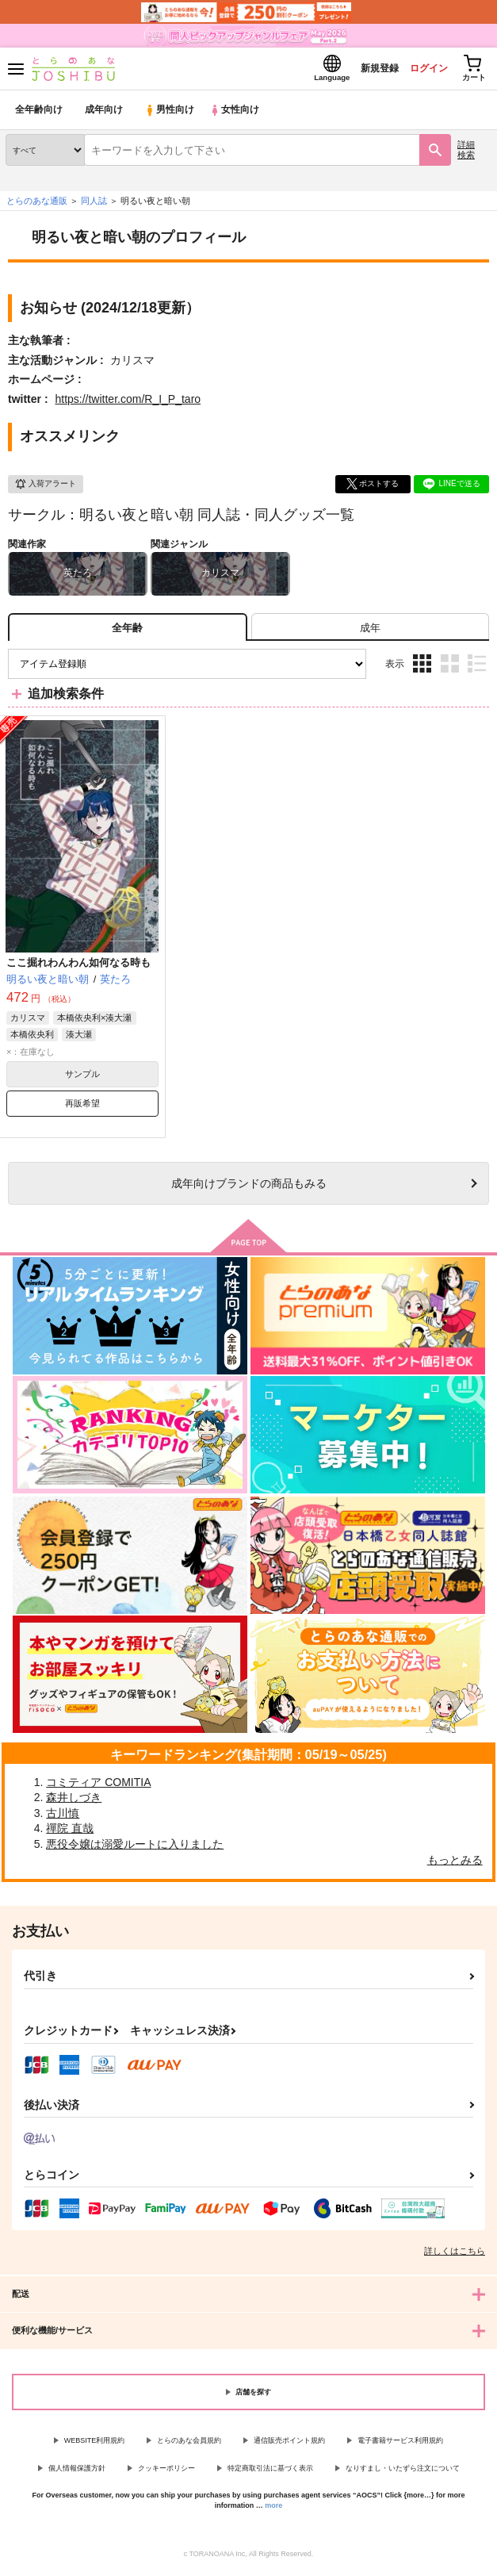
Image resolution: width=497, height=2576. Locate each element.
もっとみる (455, 1863)
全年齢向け (39, 115)
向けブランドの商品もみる (249, 1187)
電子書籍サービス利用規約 (400, 2445)
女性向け (238, 115)
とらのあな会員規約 (189, 2445)
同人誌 (94, 205)
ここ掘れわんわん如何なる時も (78, 966)
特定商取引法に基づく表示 (270, 2473)
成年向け (104, 115)
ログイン (418, 70)
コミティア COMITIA (98, 1787)
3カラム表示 (422, 668)
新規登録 (364, 70)
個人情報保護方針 (76, 2473)
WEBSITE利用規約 (94, 2445)
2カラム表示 (450, 668)
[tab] (370, 632)
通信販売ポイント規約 (289, 2445)
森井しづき (73, 1802)
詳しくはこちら (454, 2255)
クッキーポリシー (166, 2473)
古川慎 (62, 1817)
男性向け (170, 115)
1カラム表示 (477, 668)
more (273, 2510)
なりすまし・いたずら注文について (403, 2473)
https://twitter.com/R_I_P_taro (128, 403)
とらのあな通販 (36, 205)
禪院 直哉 (70, 1833)
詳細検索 (466, 154)
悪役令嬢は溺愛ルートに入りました (135, 1848)
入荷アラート (45, 488)
